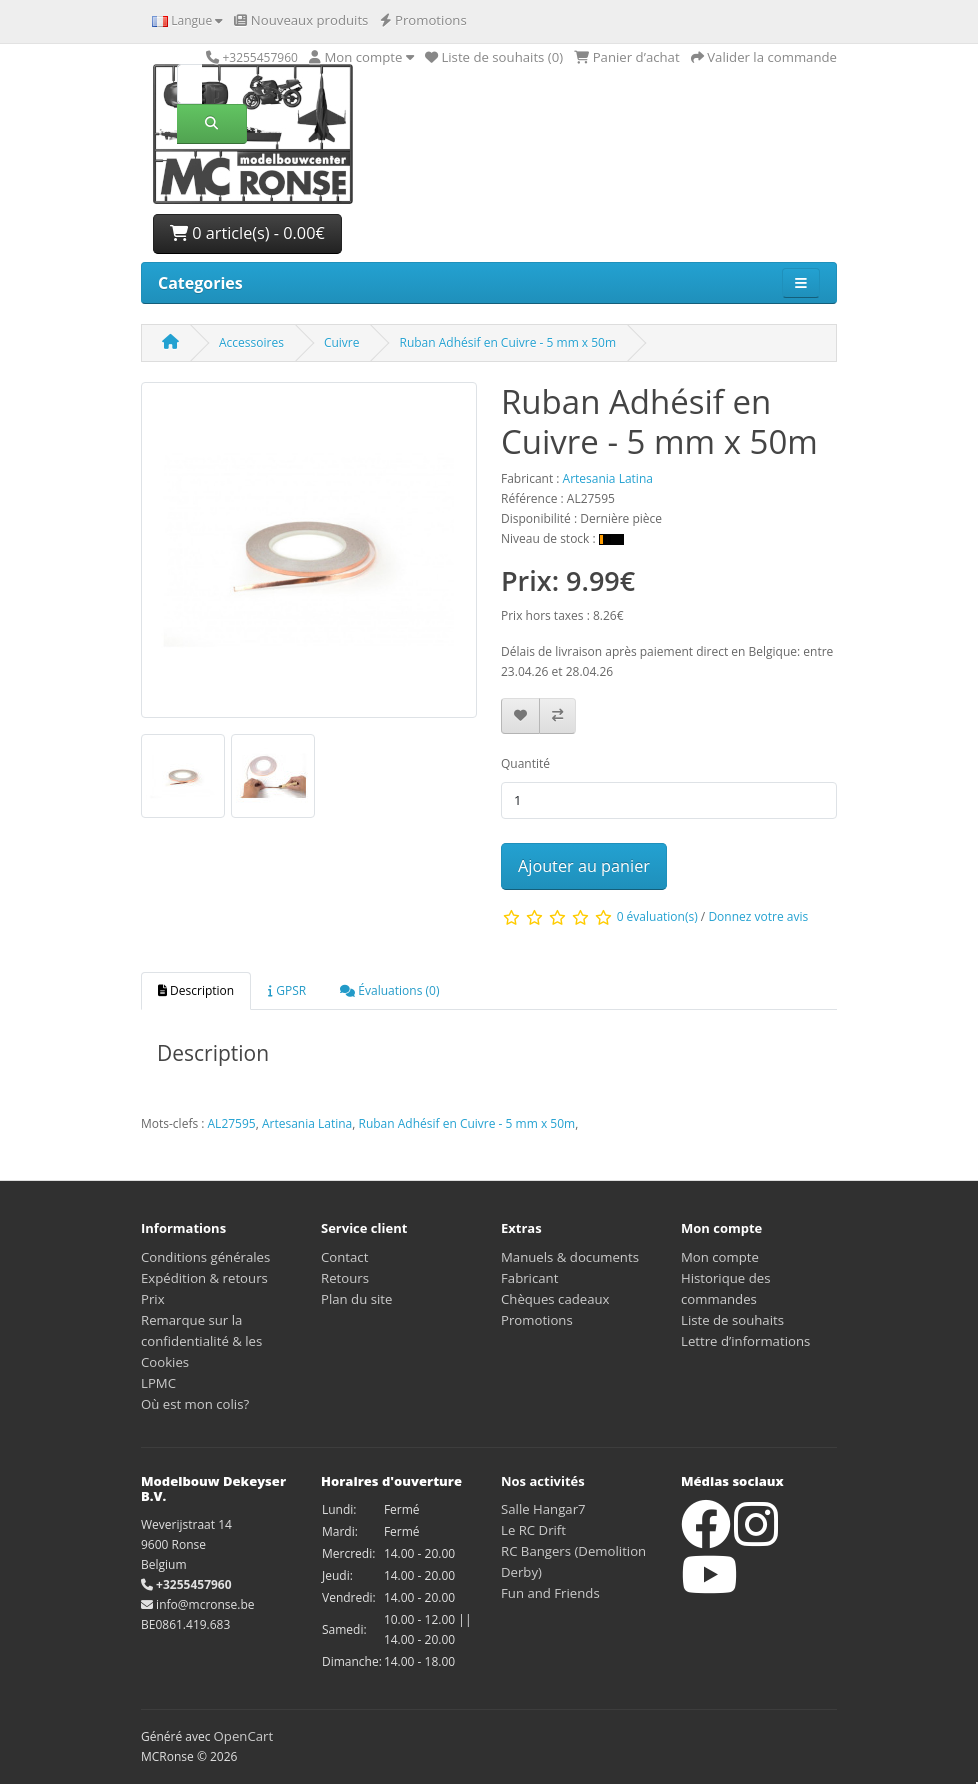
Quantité (525, 763)
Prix (153, 1299)
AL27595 (232, 1123)
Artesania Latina (307, 1123)
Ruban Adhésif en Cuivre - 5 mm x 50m (507, 342)
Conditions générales (205, 1257)
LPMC (158, 1383)
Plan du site (356, 1299)
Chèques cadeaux (555, 1299)
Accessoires (251, 342)
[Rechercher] (189, 84)
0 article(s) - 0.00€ (247, 233)
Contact (344, 1257)
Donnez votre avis (758, 916)
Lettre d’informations (745, 1341)
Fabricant (529, 1278)
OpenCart (244, 1736)
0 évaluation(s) (657, 916)
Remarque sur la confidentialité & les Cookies (201, 1341)
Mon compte (720, 1257)
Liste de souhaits (732, 1320)
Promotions (537, 1320)
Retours (345, 1278)
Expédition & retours (204, 1278)
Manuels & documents (570, 1257)
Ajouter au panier (584, 866)
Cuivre (342, 342)
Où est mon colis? (195, 1404)
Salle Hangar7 (543, 1509)
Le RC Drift (533, 1530)
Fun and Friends (550, 1593)
